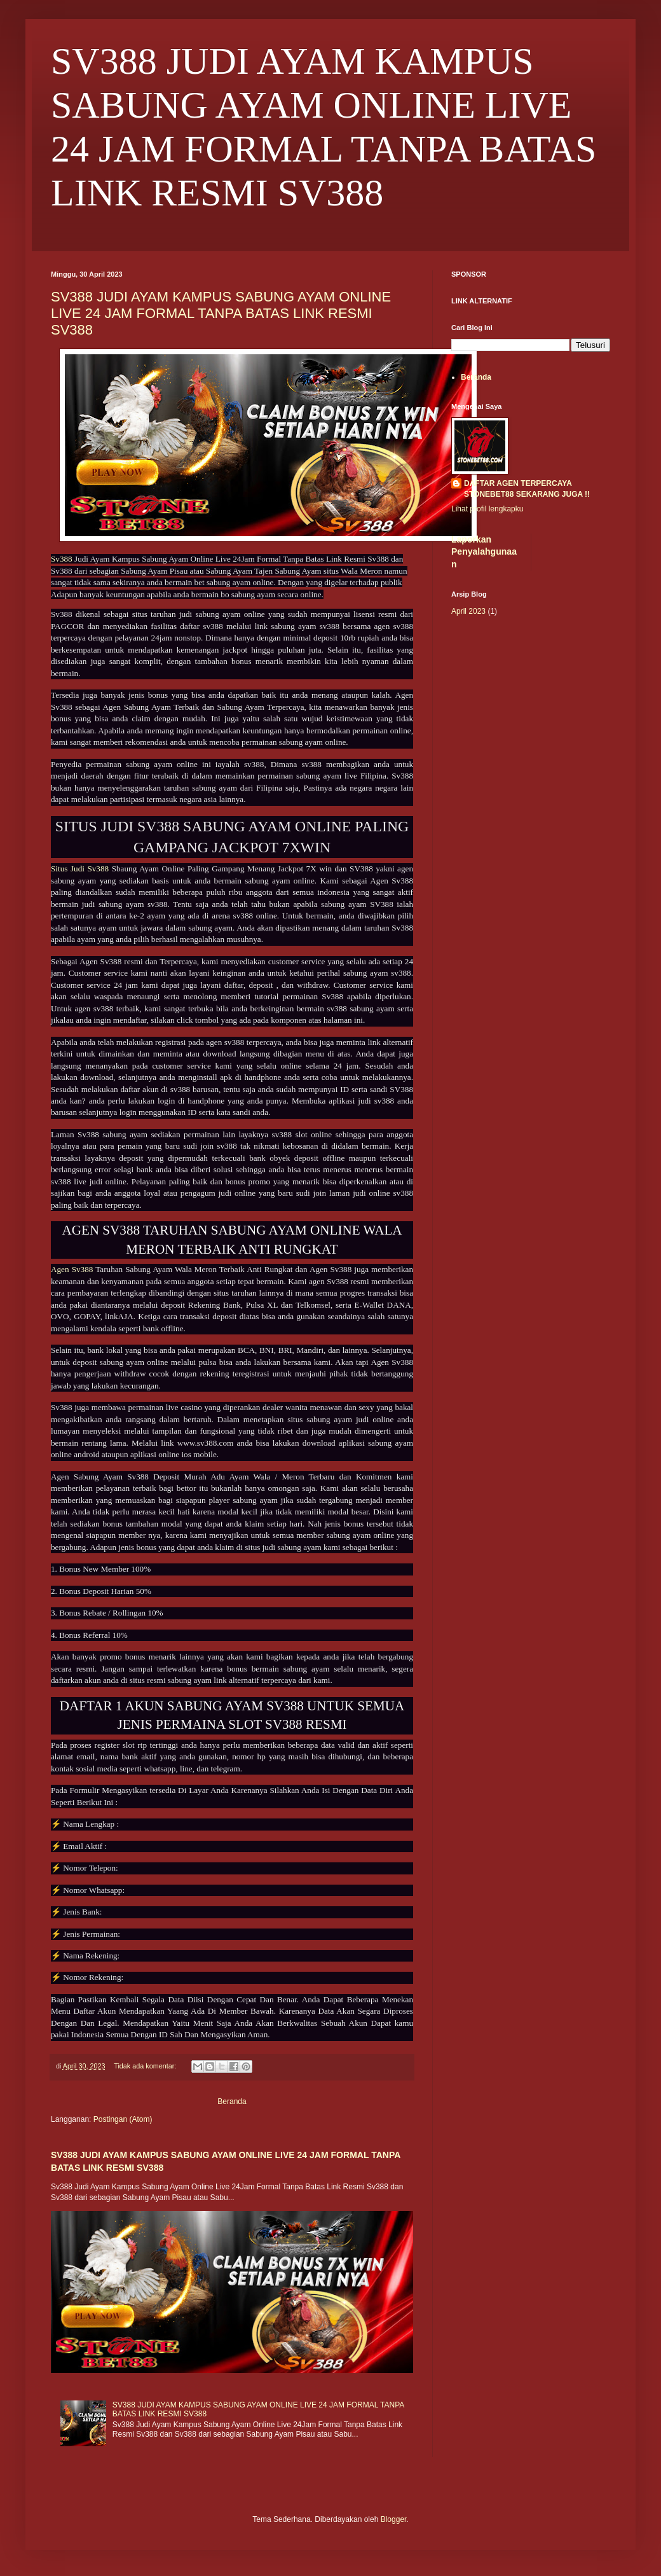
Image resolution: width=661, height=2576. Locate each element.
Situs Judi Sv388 (80, 868)
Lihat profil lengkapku (487, 508)
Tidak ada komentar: (146, 2066)
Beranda (231, 2101)
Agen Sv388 (72, 1269)
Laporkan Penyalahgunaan (484, 551)
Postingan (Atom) (123, 2119)
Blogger (394, 2519)
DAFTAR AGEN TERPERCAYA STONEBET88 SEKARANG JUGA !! (527, 489)
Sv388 (62, 559)
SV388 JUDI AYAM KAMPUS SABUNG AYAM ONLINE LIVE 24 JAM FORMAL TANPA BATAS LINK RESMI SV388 (221, 313)
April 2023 (468, 611)
